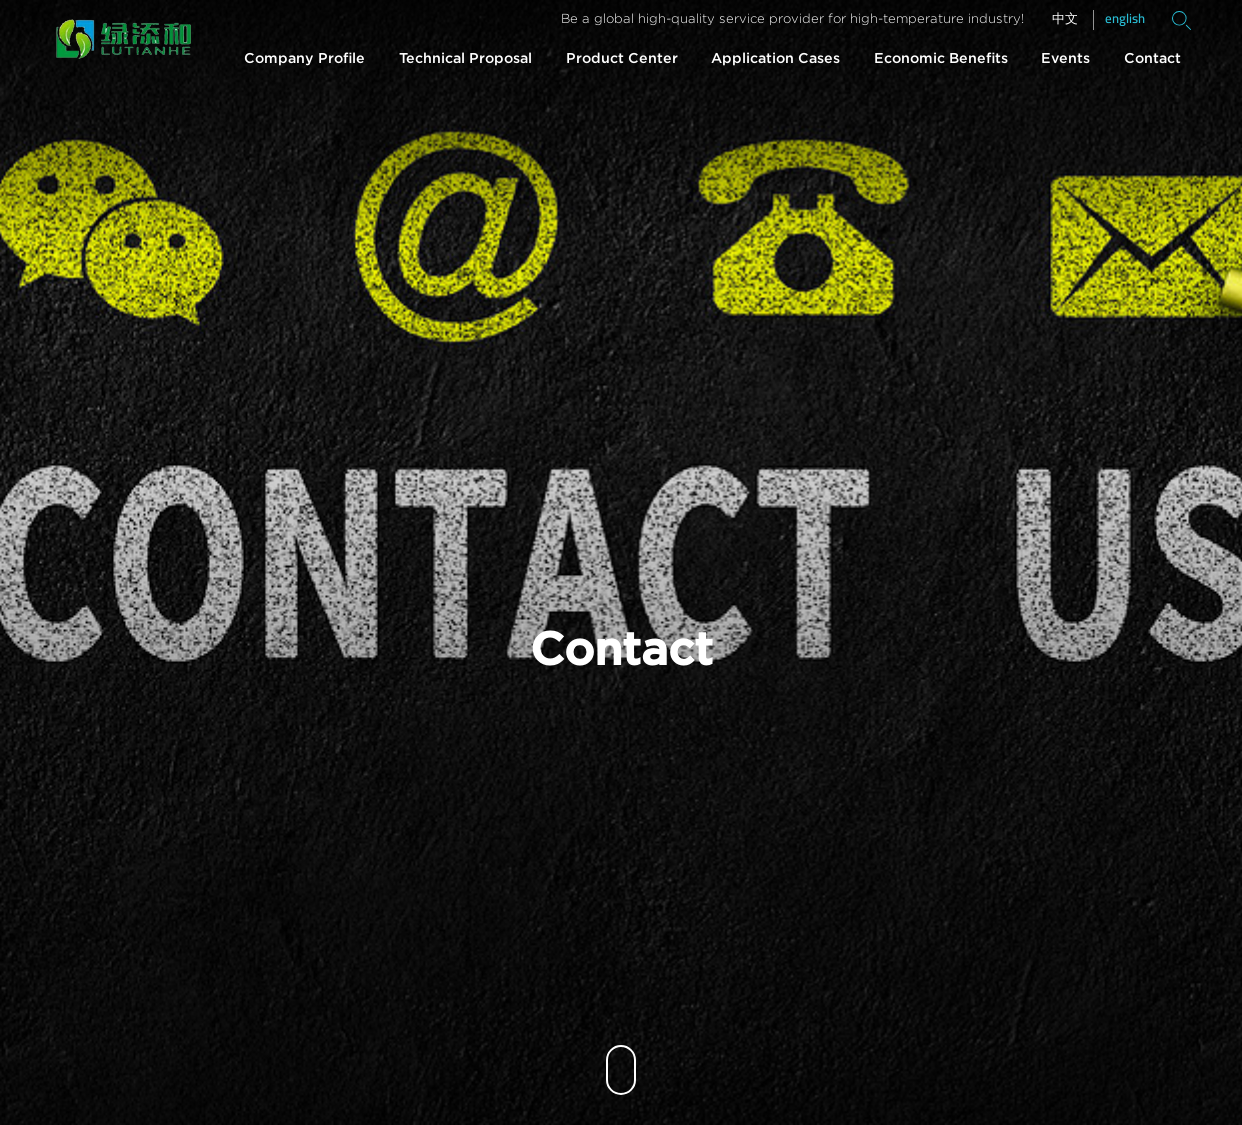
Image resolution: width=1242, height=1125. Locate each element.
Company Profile (304, 59)
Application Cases (775, 59)
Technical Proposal (465, 59)
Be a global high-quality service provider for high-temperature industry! (792, 19)
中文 (1065, 19)
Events (1065, 59)
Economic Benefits (941, 59)
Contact (1152, 59)
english (1125, 18)
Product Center (622, 59)
